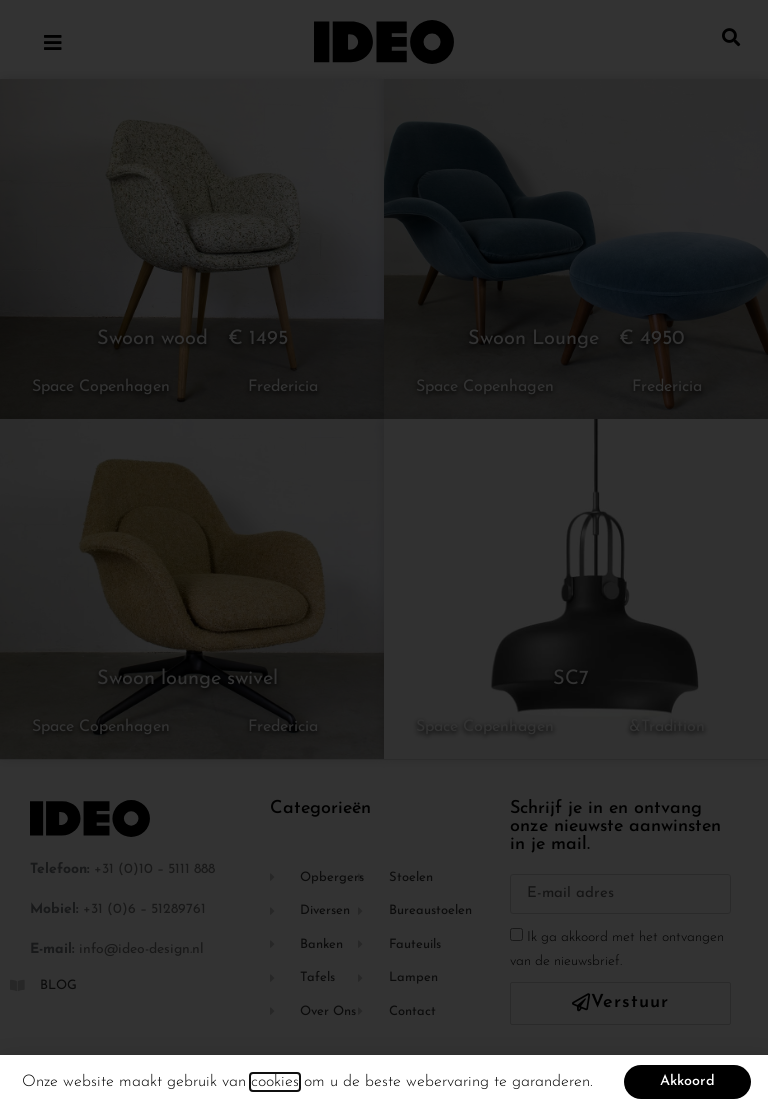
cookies (275, 1088)
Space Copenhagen (101, 387)
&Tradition (667, 727)
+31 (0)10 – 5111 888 (154, 869)
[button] (731, 36)
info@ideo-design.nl (141, 949)
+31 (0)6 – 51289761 (144, 909)
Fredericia (283, 387)
